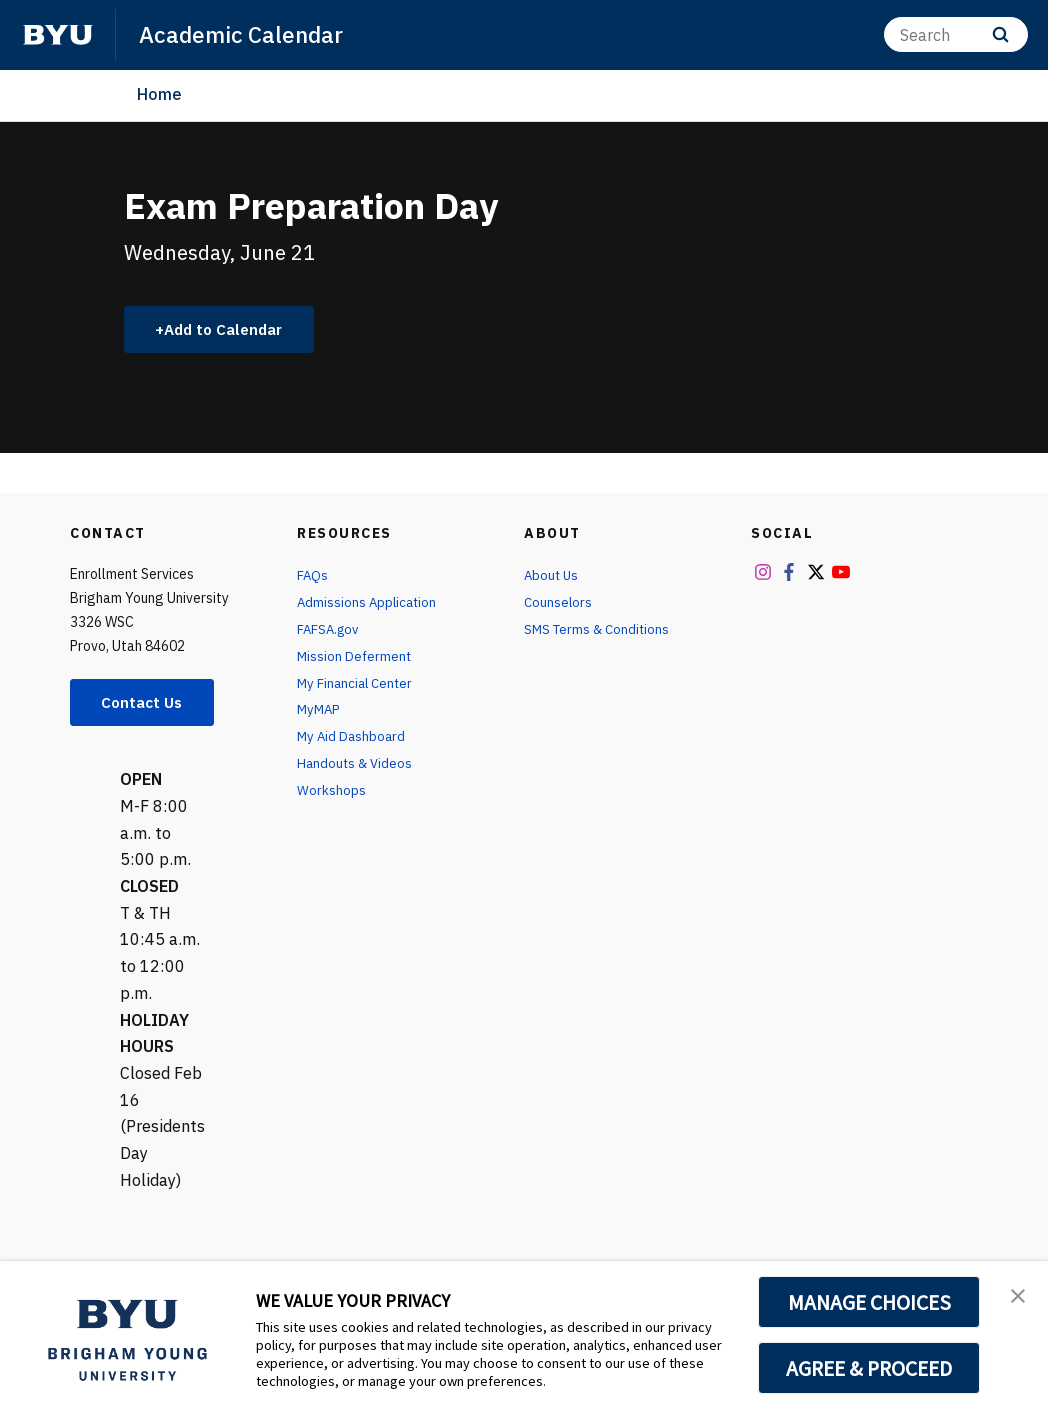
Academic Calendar (245, 34)
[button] (1015, 1297)
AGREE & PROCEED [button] (869, 1368)
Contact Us (146, 705)
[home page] (58, 35)
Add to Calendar (229, 330)
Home (159, 94)
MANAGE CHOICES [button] (869, 1302)
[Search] (956, 34)
